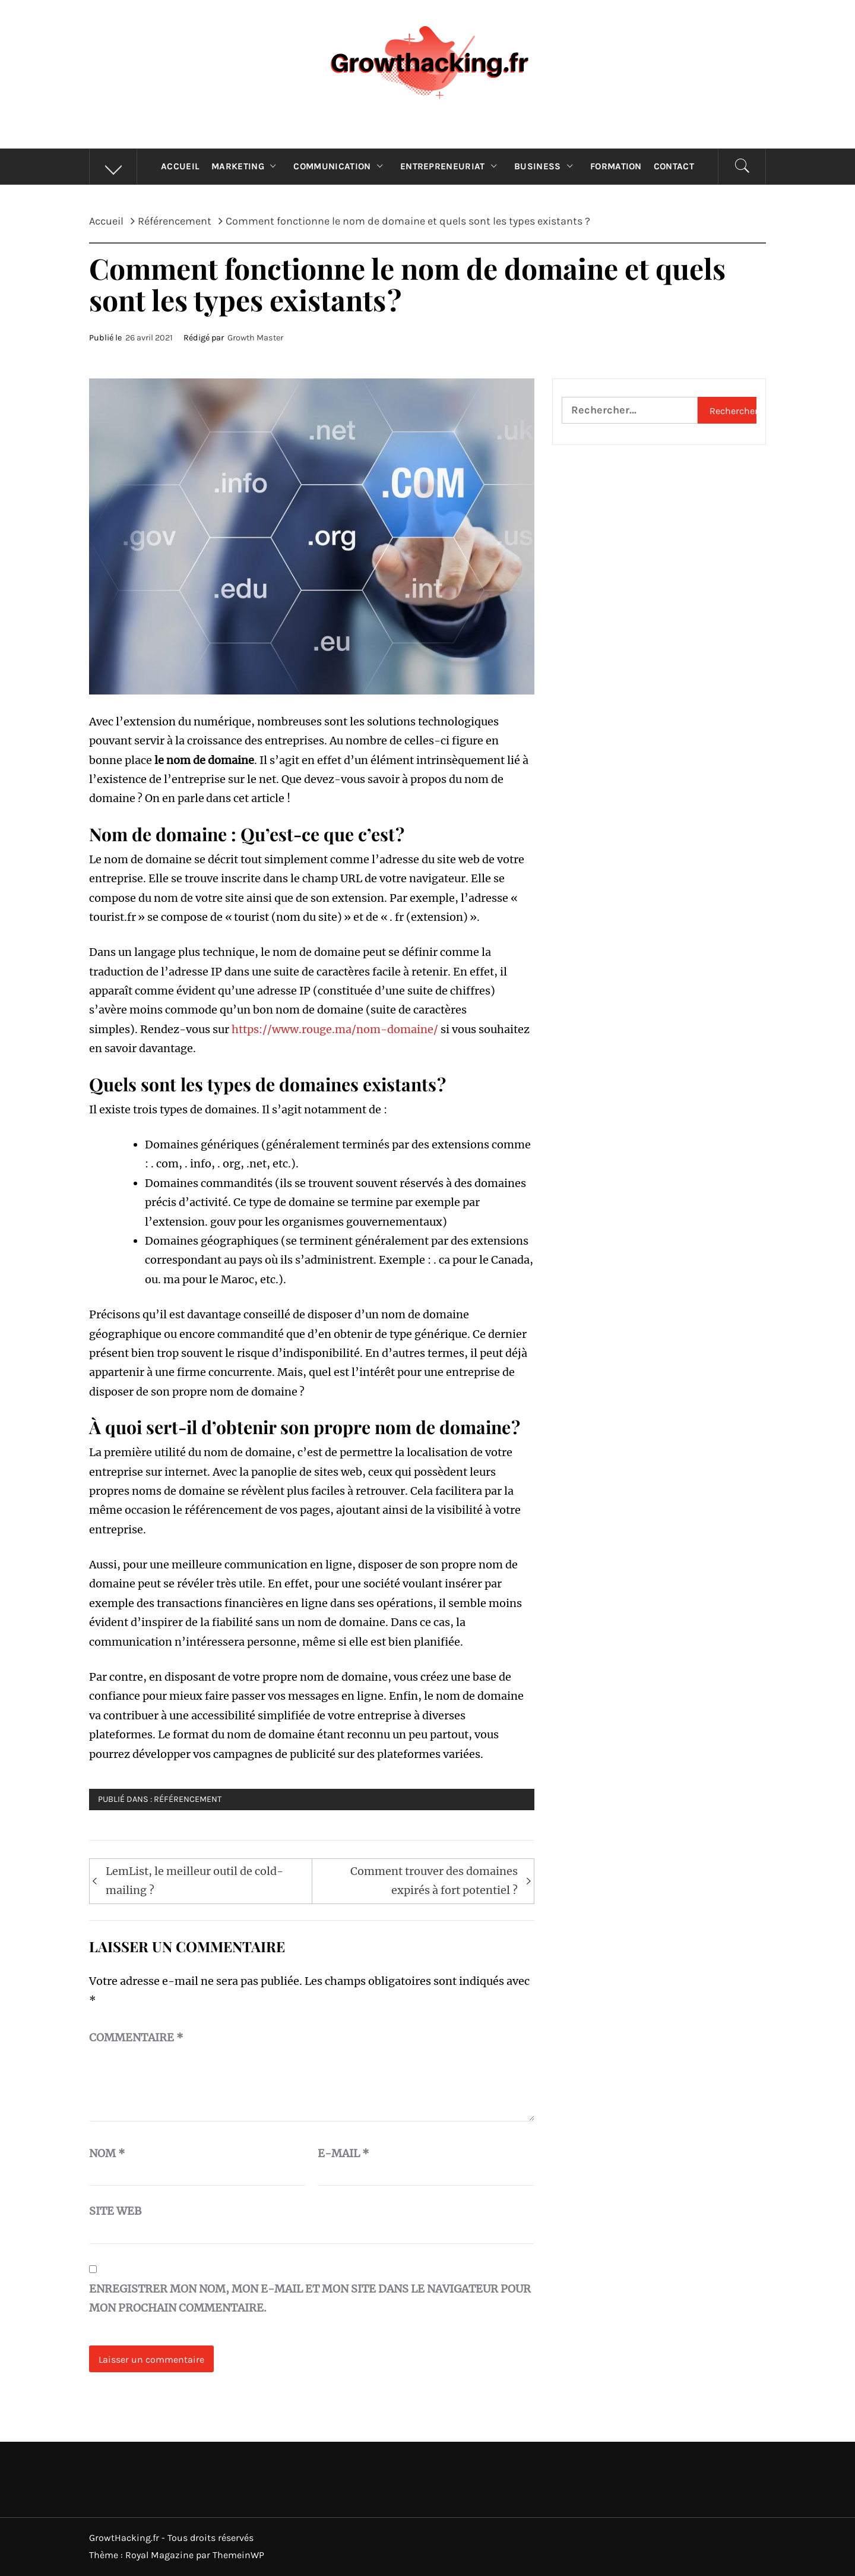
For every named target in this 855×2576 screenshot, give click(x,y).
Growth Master (255, 338)
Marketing (246, 166)
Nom (107, 2153)
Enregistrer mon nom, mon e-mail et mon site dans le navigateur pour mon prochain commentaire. (310, 2298)
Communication (340, 166)
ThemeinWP (238, 2555)
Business (546, 166)
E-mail (343, 2153)
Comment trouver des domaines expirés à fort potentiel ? (434, 1880)
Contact (674, 166)
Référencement (187, 1799)
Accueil (180, 166)
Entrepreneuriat (451, 166)
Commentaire (136, 2037)
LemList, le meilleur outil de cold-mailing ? (194, 1880)
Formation (616, 166)
